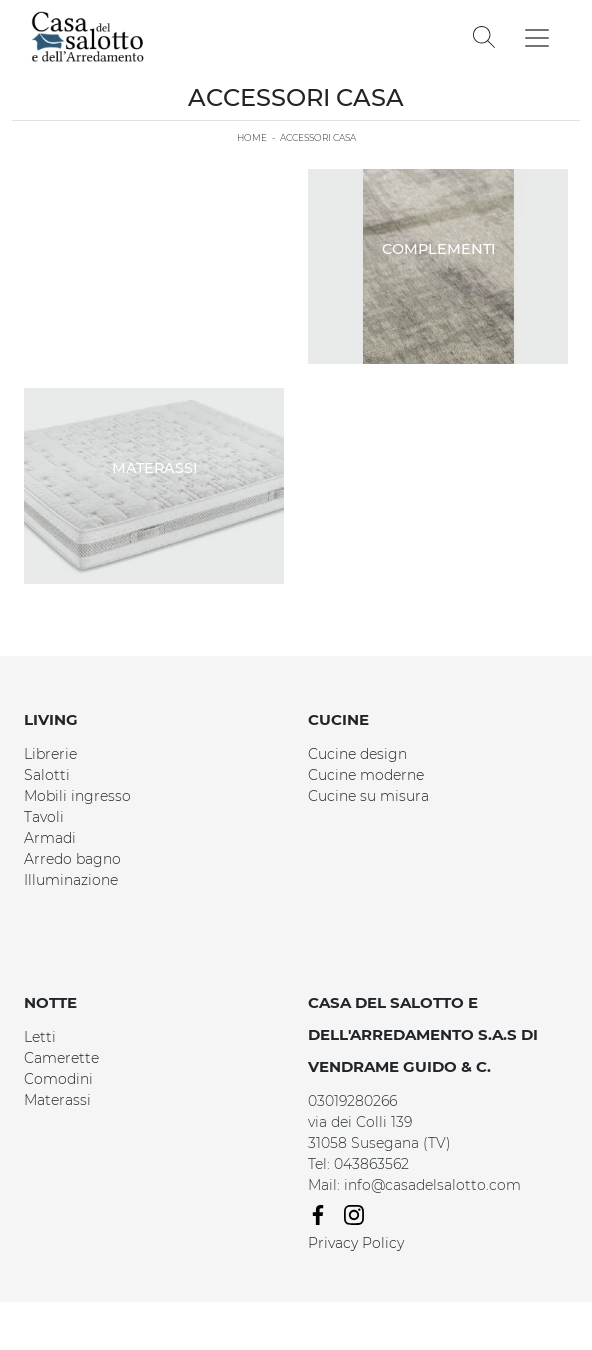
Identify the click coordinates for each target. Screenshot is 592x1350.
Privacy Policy (356, 1243)
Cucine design (357, 754)
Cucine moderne (366, 775)
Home (252, 137)
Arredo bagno (72, 859)
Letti (40, 1037)
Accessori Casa (318, 137)
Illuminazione (71, 880)
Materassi (57, 1100)
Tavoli (44, 817)
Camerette (61, 1058)
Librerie (50, 754)
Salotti (47, 775)
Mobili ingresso (77, 796)
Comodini (58, 1079)
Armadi (50, 838)
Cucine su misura (368, 796)
